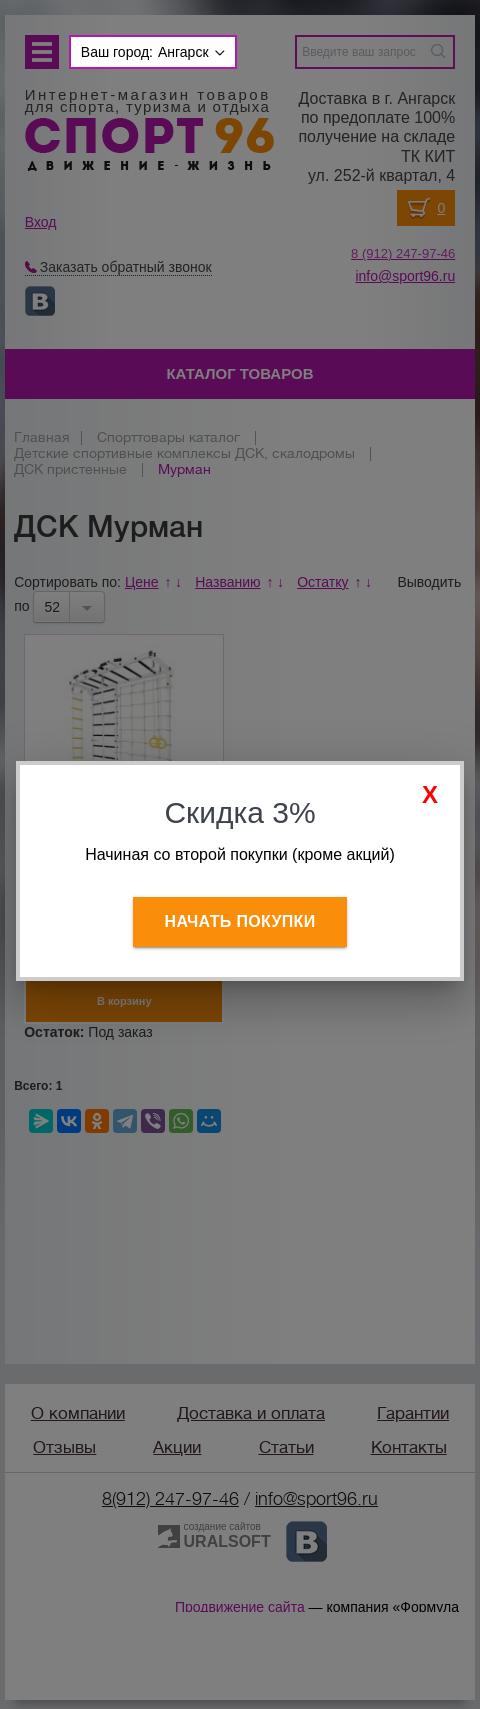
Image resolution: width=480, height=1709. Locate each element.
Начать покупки (240, 921)
